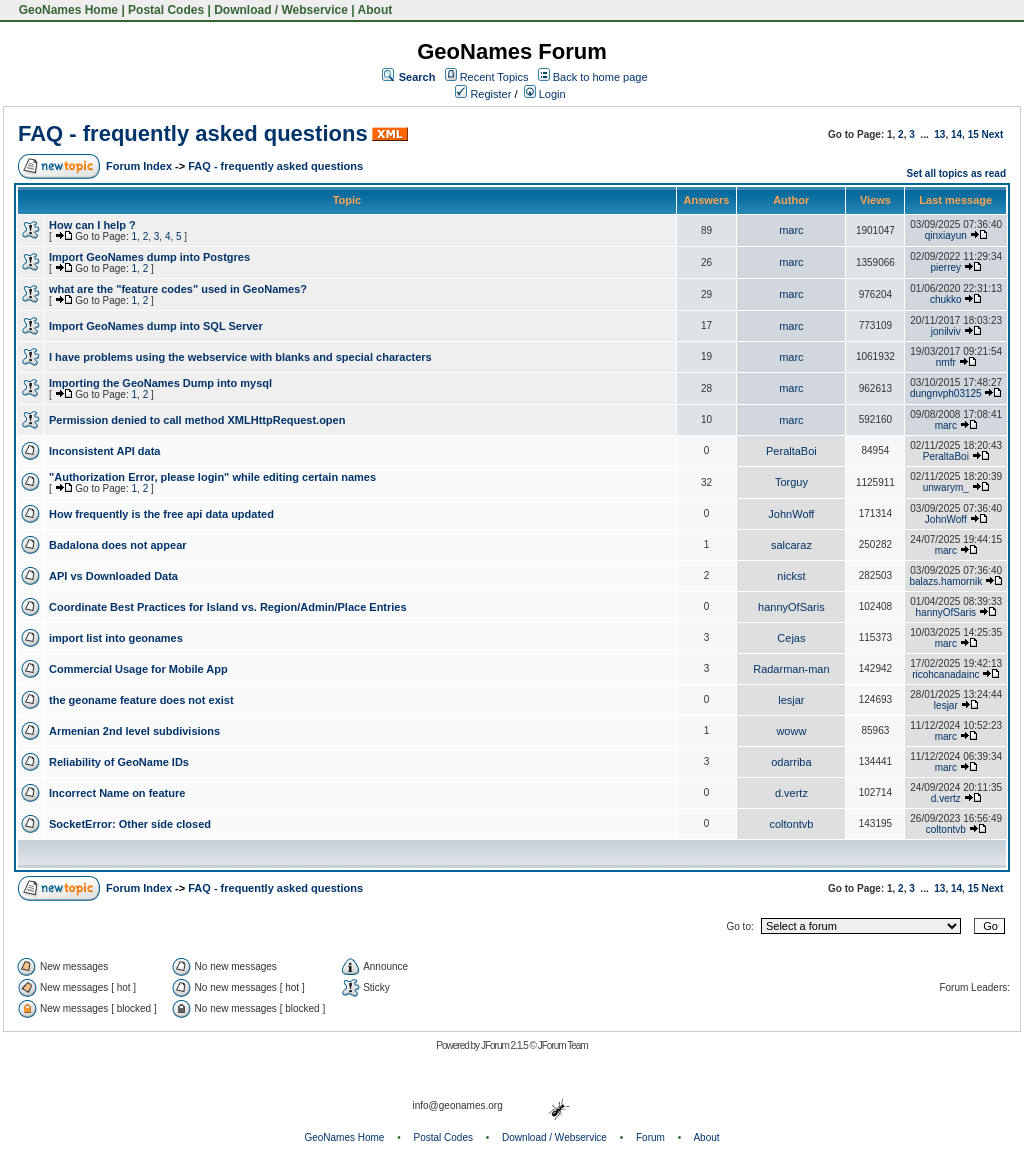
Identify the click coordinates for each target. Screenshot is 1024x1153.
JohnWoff (791, 514)
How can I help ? (92, 225)
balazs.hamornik (945, 581)
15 (973, 134)
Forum (650, 1137)
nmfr (946, 362)
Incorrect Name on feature (117, 793)
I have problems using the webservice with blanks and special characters (240, 357)
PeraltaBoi (791, 451)
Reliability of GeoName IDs (119, 762)
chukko (946, 299)
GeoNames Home (66, 10)
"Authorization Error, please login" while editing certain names (212, 477)
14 (956, 134)
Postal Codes (166, 10)
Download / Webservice (281, 10)
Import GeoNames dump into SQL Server (156, 326)
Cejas (791, 638)
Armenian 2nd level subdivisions (134, 731)
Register (483, 94)
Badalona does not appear (118, 545)
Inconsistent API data (104, 451)
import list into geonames (116, 638)
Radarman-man (791, 669)
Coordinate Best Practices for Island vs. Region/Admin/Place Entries (228, 607)
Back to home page (600, 77)
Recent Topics (494, 77)
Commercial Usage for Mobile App (138, 669)
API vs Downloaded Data (113, 576)
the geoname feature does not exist (141, 700)
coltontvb (791, 824)
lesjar (791, 700)
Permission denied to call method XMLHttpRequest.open (197, 420)
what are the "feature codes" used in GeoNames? (178, 289)
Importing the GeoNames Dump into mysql (160, 383)
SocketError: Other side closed (130, 824)
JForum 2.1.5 (505, 1045)
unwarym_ (946, 487)
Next (993, 134)
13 (939, 134)
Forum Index (139, 166)
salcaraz (791, 545)
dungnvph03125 (946, 393)
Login (545, 94)
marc (791, 230)
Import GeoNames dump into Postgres (149, 257)
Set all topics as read (957, 173)
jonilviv (946, 331)
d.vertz (791, 793)
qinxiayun (946, 235)
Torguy (791, 482)
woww (791, 731)
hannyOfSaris (791, 607)
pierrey (946, 267)
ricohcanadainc (945, 674)
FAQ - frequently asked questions (193, 133)
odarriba (791, 762)
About (375, 10)
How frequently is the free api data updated (161, 514)
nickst (791, 576)
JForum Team (563, 1045)
